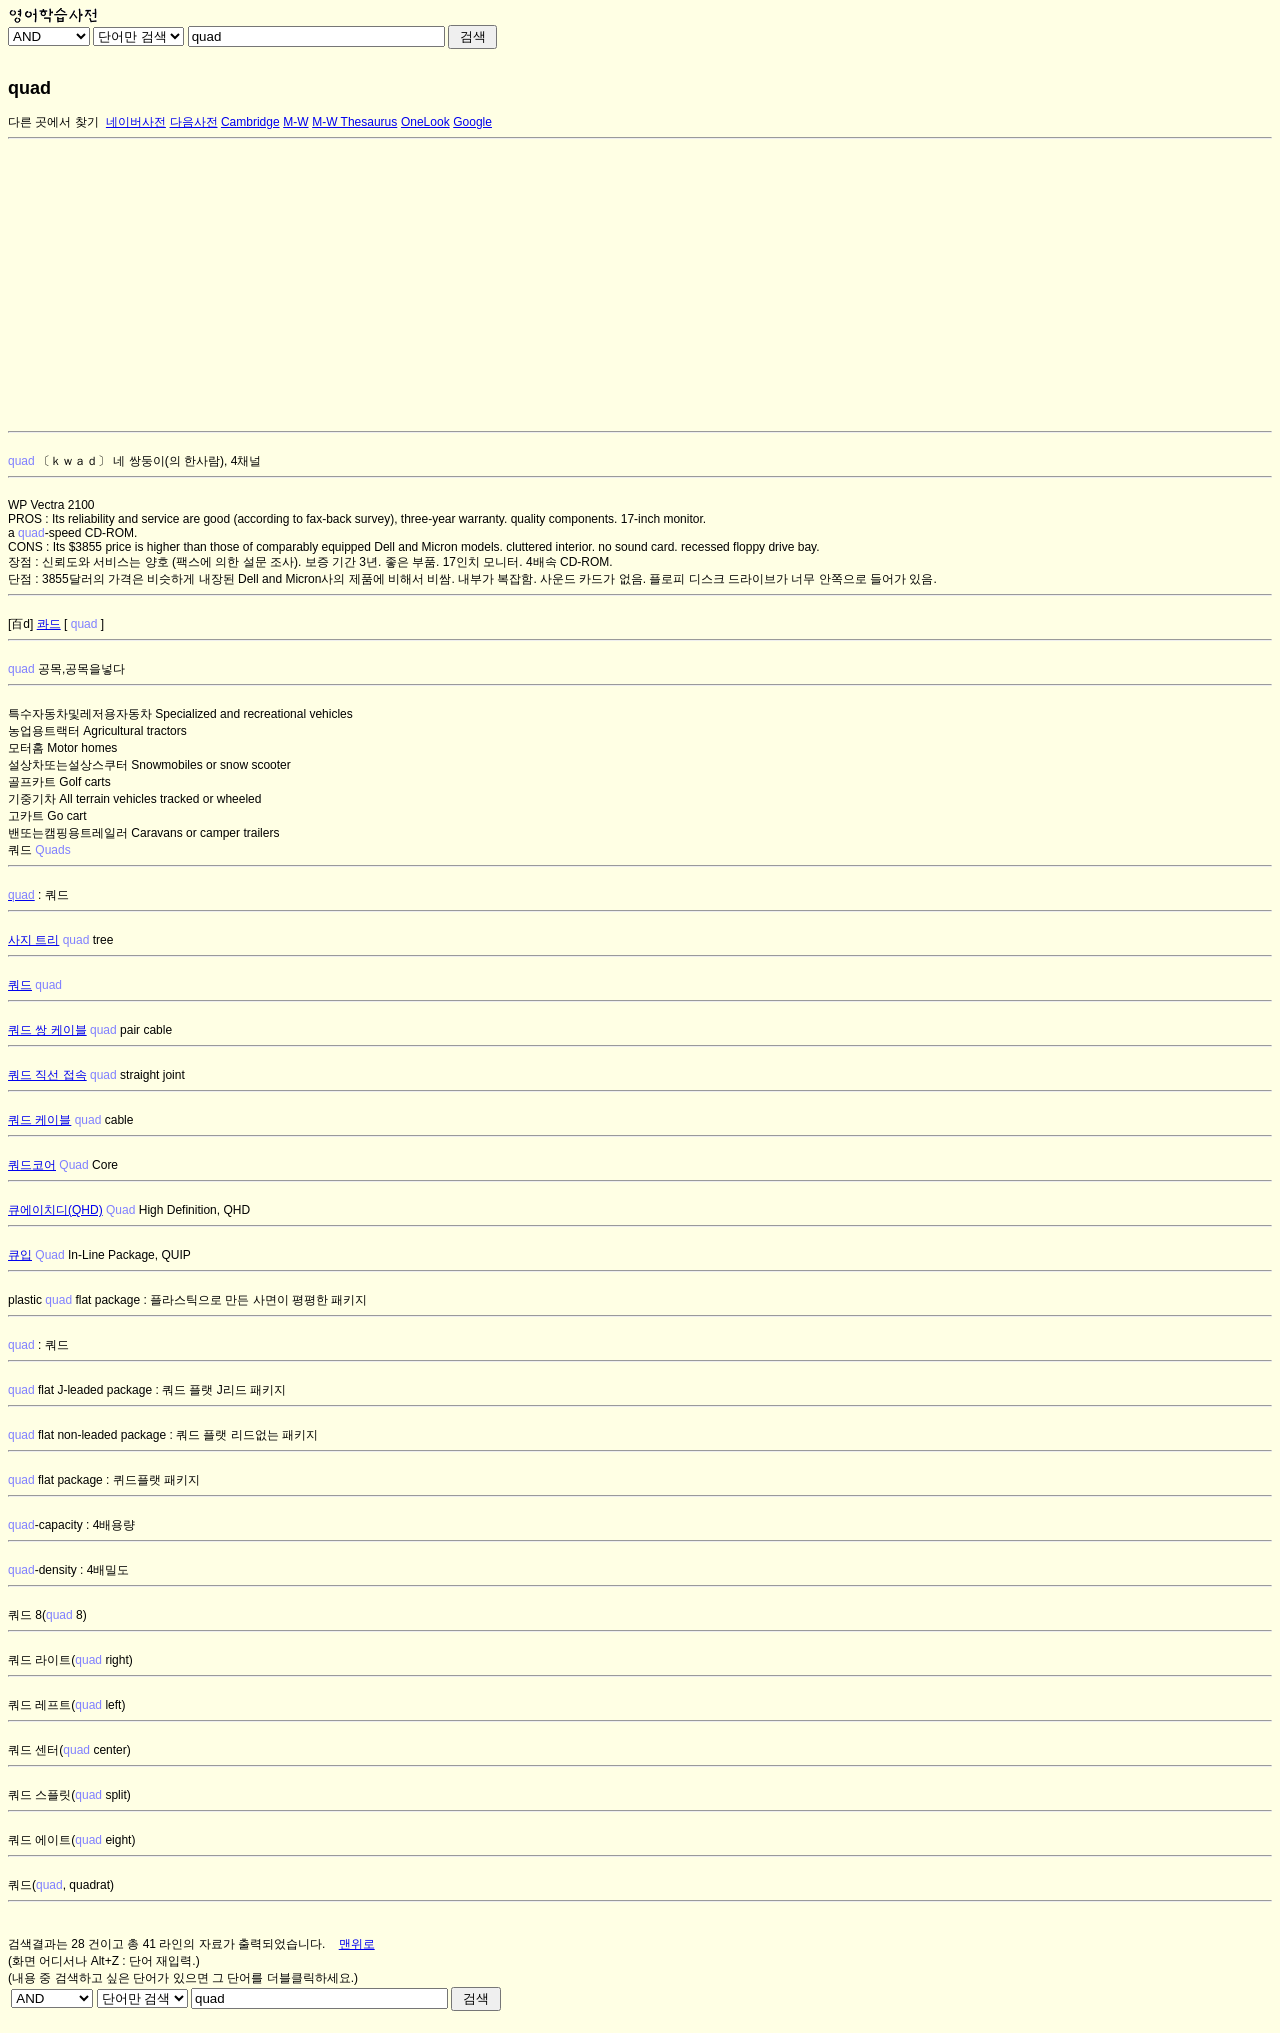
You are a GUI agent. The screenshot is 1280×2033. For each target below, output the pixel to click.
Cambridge (250, 122)
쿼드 (20, 985)
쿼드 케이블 (39, 1120)
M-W (295, 122)
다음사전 (194, 122)
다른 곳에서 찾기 (53, 122)
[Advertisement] (608, 285)
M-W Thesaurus (354, 122)
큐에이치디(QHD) (55, 1210)
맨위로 (357, 1944)
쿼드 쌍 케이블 (47, 1030)
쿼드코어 (32, 1165)
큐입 (20, 1255)
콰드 (49, 624)
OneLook (425, 122)
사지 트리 (33, 940)
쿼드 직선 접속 (47, 1075)
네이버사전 (136, 122)
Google (472, 122)
